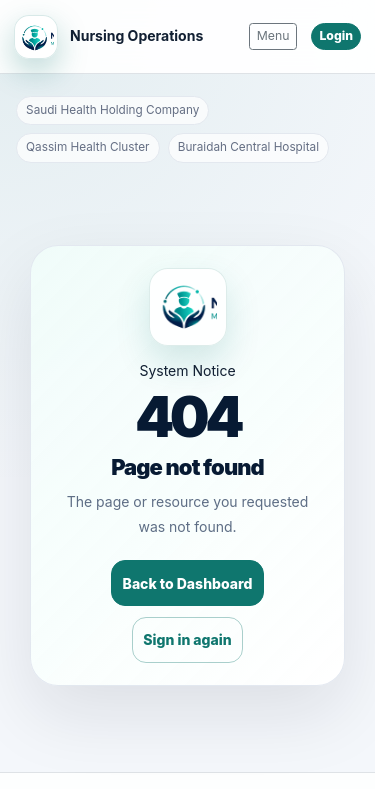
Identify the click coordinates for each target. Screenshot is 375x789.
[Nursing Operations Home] (108, 37)
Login (336, 35)
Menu (273, 35)
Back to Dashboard (188, 583)
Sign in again (187, 639)
